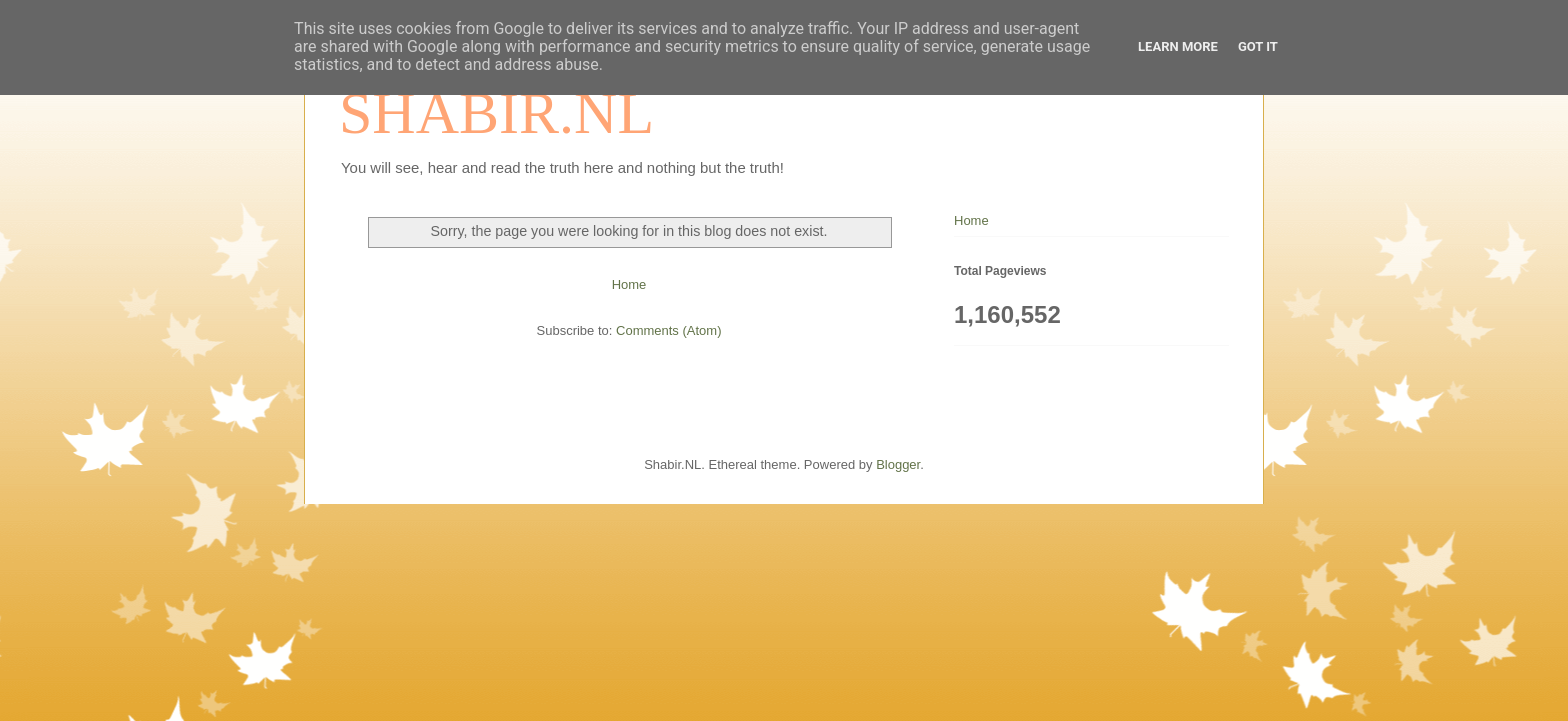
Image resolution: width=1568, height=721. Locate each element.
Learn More (1178, 46)
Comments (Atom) (668, 330)
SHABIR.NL (496, 113)
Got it (1258, 46)
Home (629, 284)
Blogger (898, 464)
